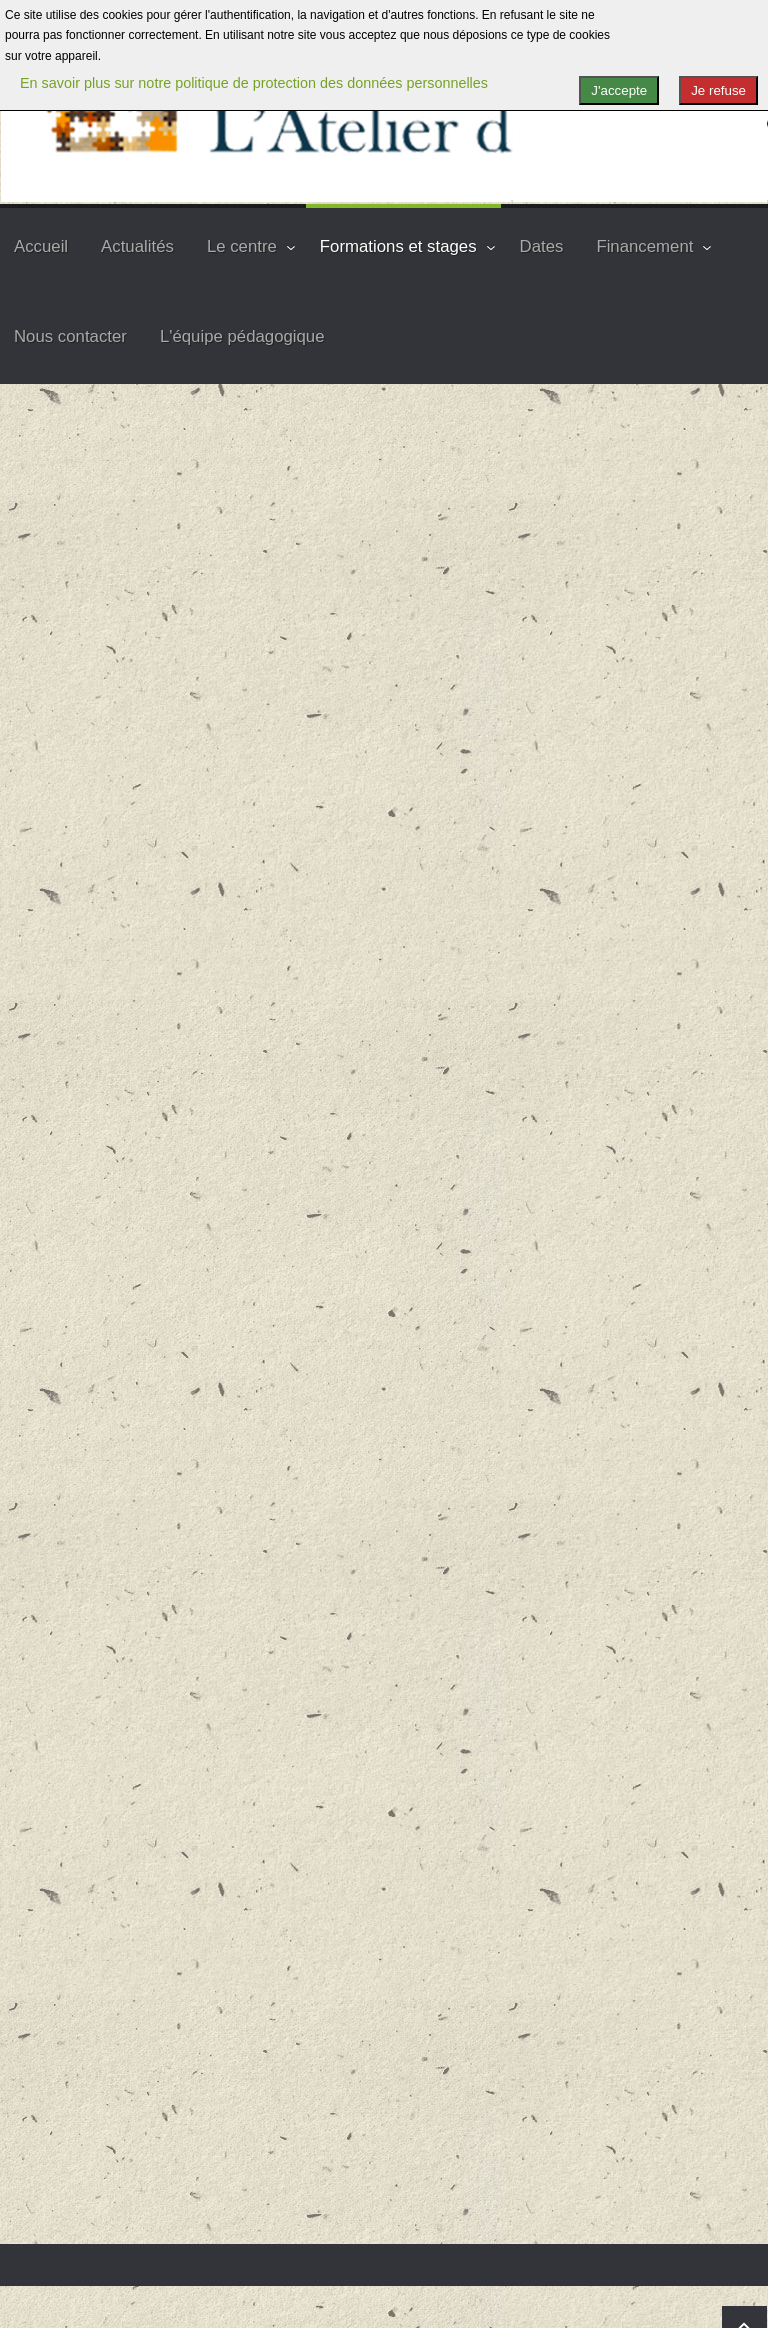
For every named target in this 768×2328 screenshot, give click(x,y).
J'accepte (619, 90)
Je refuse (718, 90)
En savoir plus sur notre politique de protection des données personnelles (254, 83)
